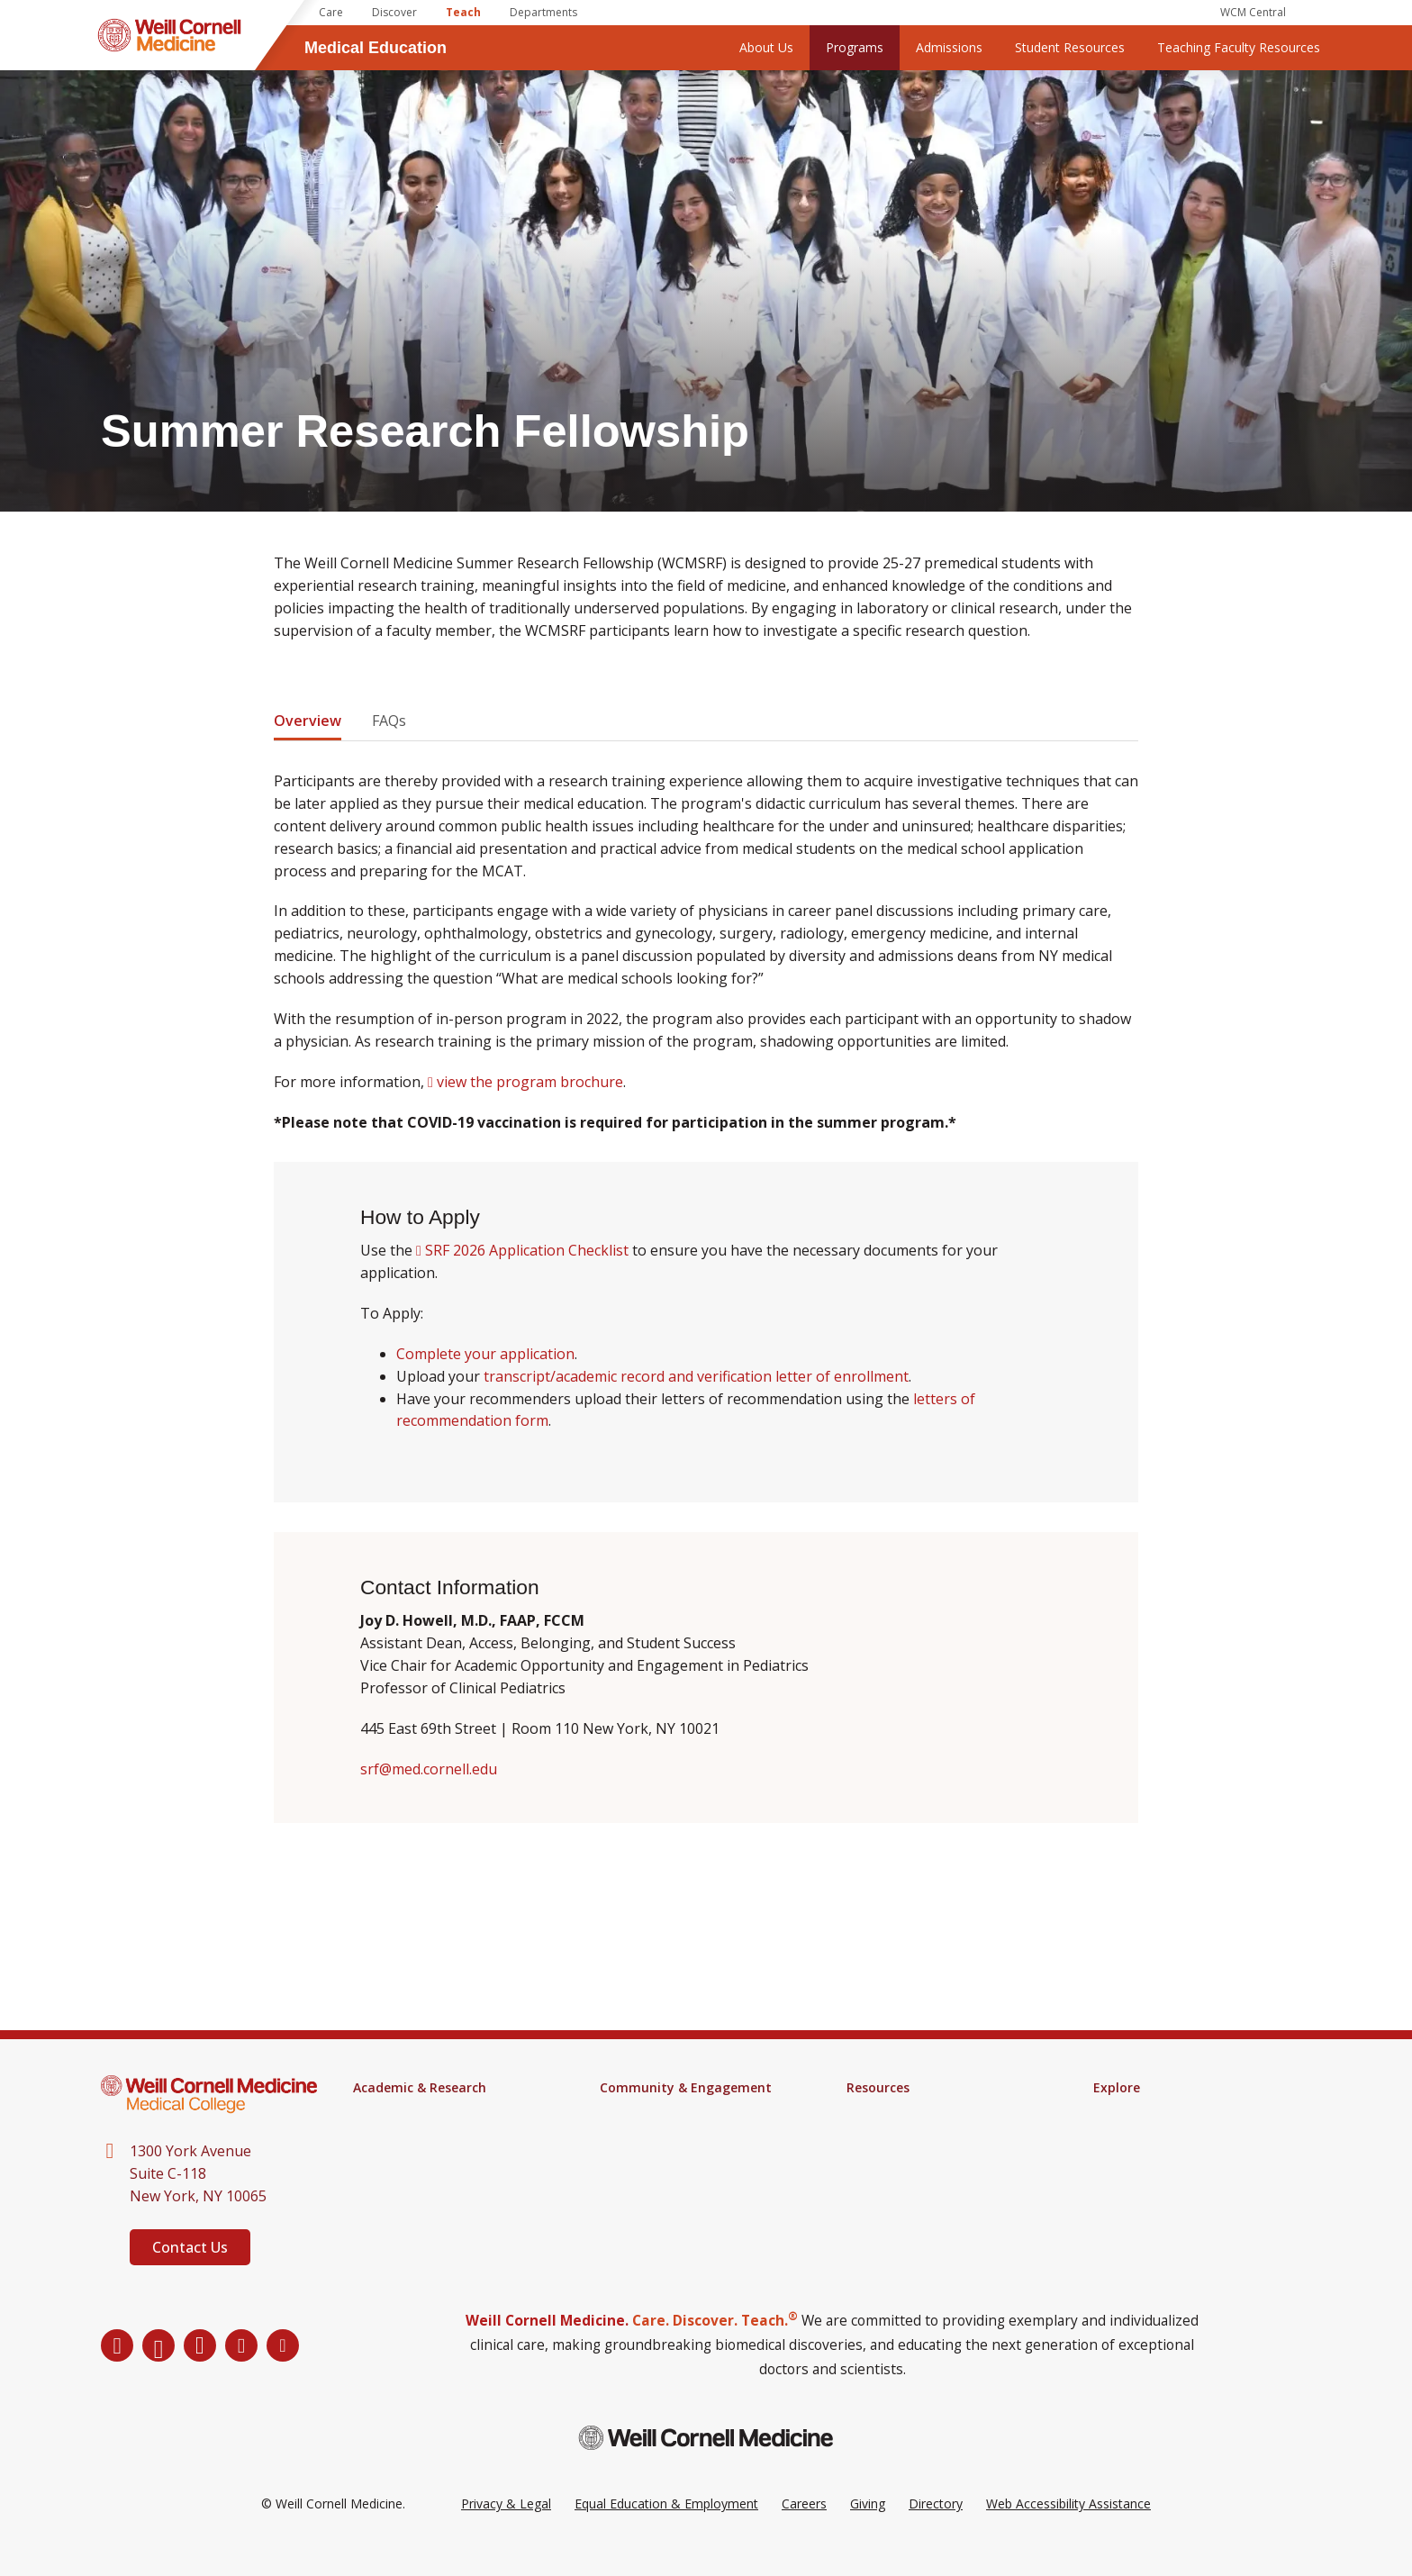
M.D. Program (394, 2111)
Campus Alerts (888, 2134)
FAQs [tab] (389, 720)
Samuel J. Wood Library (914, 2111)
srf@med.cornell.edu (428, 1768)
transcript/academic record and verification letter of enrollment (696, 1376)
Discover (394, 12)
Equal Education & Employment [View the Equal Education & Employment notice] (666, 2529)
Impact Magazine (1143, 2134)
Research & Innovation (419, 2196)
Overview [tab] (307, 720)
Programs (854, 47)
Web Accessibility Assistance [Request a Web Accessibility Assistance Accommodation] (1068, 2529)
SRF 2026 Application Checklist (527, 1250)
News (1110, 2111)
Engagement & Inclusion (671, 2134)
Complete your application (485, 1354)
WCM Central (1253, 12)
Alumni (1113, 2158)
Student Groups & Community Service (687, 2165)
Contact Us (190, 2247)
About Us (766, 47)
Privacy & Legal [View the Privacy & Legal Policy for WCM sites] (506, 2529)
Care (331, 12)
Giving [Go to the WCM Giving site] (867, 2529)
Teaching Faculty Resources (1238, 47)
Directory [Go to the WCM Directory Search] (936, 2529)
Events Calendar (646, 2111)
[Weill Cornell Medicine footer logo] (706, 2464)
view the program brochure (530, 1081)
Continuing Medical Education (439, 2172)
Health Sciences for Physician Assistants (438, 2141)
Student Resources (1070, 47)
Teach (463, 12)
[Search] (1318, 12)
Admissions (949, 47)
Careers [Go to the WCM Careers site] (804, 2529)
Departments (543, 12)
